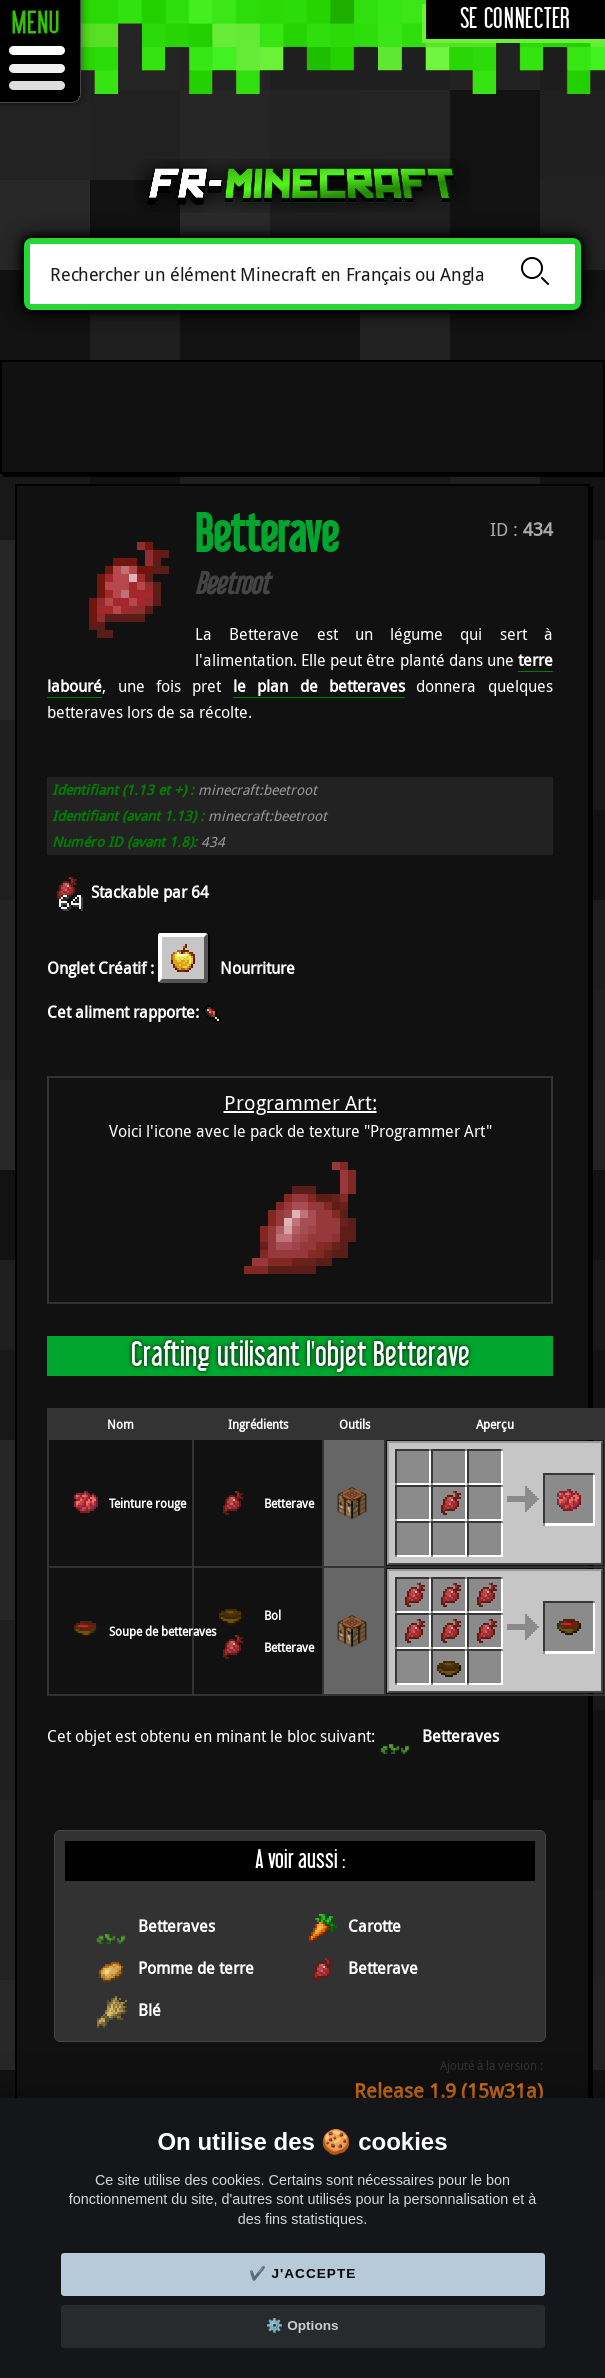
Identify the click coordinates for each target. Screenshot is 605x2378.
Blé (149, 2010)
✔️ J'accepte (303, 2273)
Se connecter (515, 19)
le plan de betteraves (319, 686)
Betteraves (460, 1736)
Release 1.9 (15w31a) (448, 2090)
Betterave (289, 1503)
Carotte (374, 1926)
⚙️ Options (302, 2325)
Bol (272, 1615)
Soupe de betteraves (162, 1631)
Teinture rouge (147, 1503)
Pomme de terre (196, 1968)
